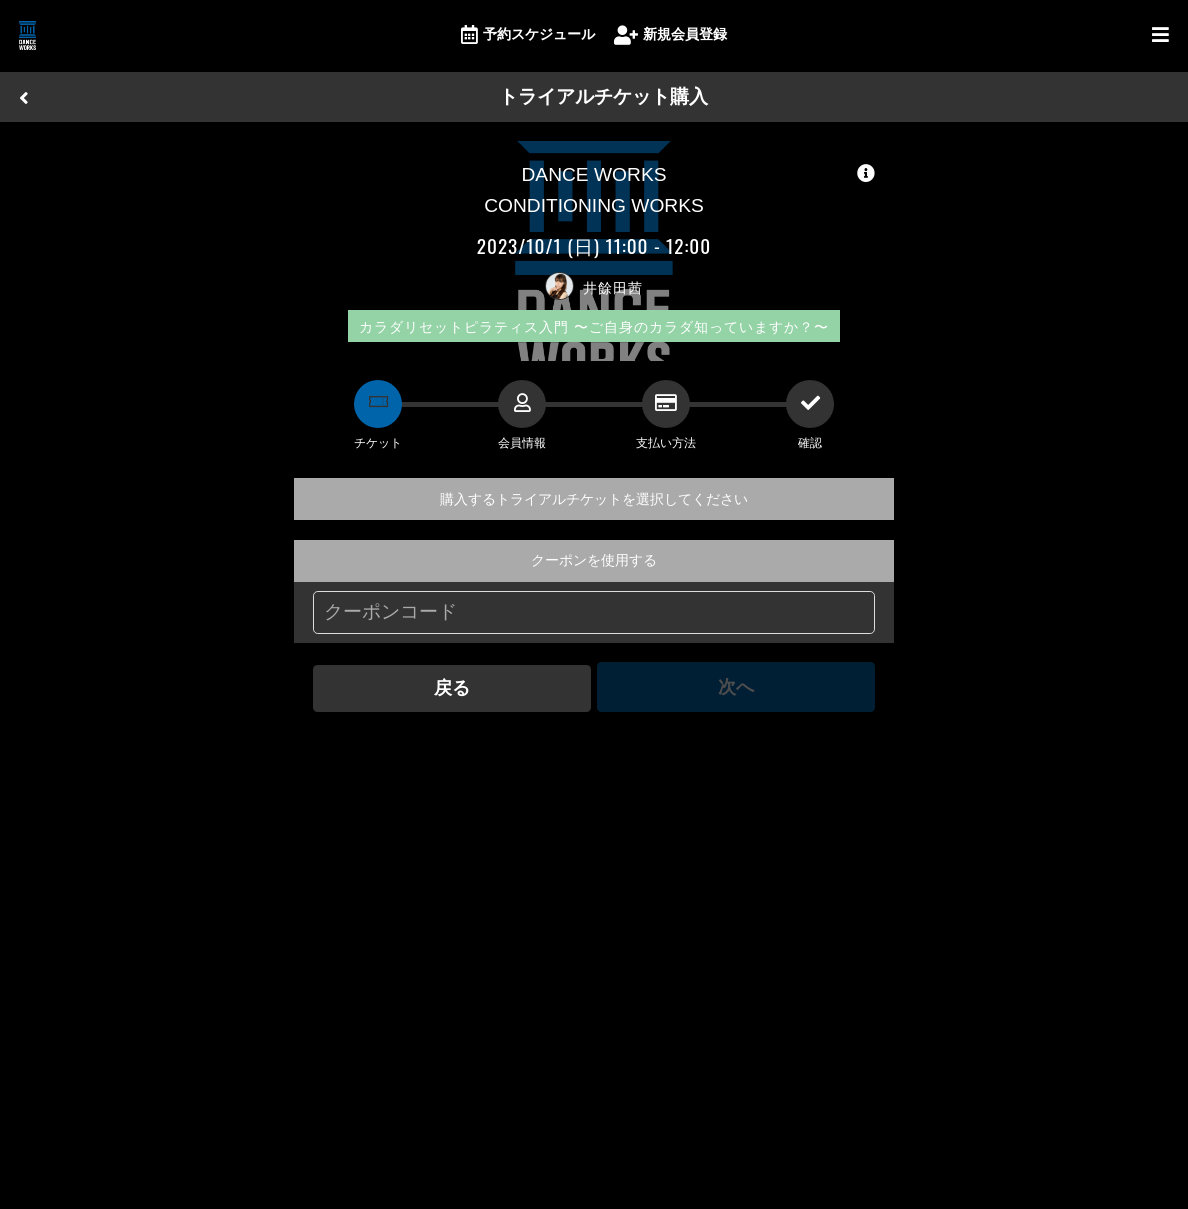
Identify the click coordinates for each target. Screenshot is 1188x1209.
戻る (451, 686)
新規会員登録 (670, 35)
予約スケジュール (528, 35)
